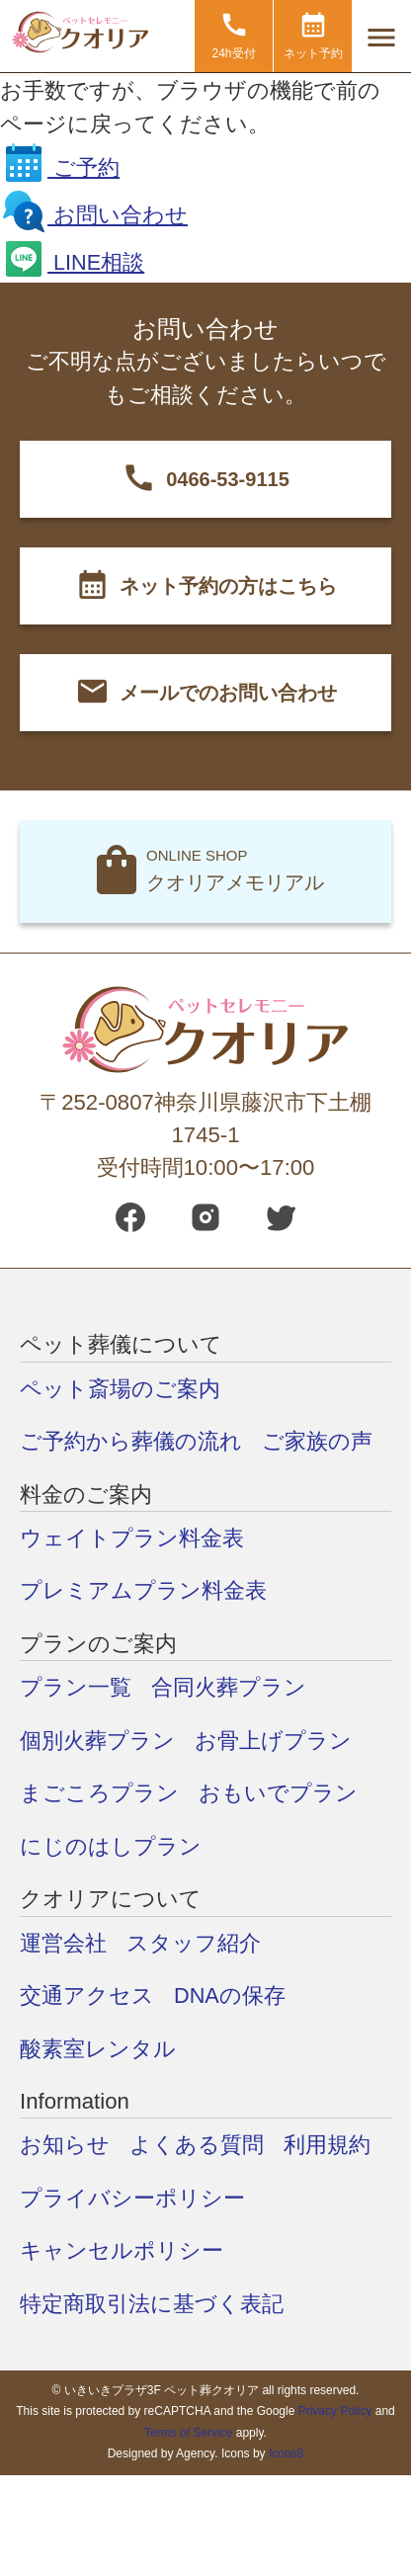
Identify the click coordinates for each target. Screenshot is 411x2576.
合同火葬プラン (228, 1687)
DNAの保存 (230, 1993)
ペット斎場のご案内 (120, 1388)
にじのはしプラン (111, 1844)
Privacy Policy (335, 2407)
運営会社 (63, 1941)
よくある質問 (196, 2142)
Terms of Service (188, 2429)
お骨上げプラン (273, 1739)
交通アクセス (87, 1993)
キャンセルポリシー (121, 2247)
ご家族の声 (317, 1441)
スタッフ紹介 (193, 1941)
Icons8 (286, 2450)
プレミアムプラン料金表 (143, 1590)
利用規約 (327, 2142)
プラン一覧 (75, 1687)
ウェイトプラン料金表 (132, 1538)
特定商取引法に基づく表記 (152, 2300)
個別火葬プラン (97, 1739)
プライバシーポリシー (132, 2195)
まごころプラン (99, 1792)
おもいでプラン (278, 1792)
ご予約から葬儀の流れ (131, 1441)
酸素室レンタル (98, 2046)
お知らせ (65, 2142)
